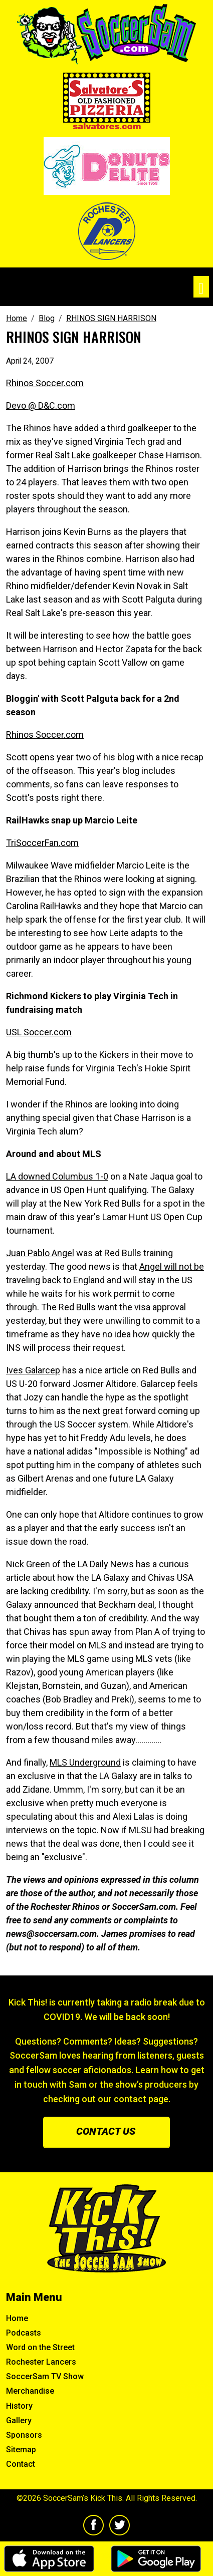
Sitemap (21, 2449)
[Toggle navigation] (201, 287)
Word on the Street (40, 2347)
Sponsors (24, 2435)
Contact (20, 2464)
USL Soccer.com (39, 1032)
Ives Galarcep (33, 1370)
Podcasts (23, 2333)
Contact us (105, 2131)
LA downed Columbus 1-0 (57, 1176)
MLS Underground (85, 1762)
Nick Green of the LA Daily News (70, 1564)
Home (17, 2318)
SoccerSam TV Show (45, 2376)
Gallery (19, 2420)
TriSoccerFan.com (42, 842)
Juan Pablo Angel (40, 1253)
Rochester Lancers (41, 2362)
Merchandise (30, 2391)
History (19, 2406)
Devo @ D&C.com (40, 405)
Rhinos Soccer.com (45, 383)
